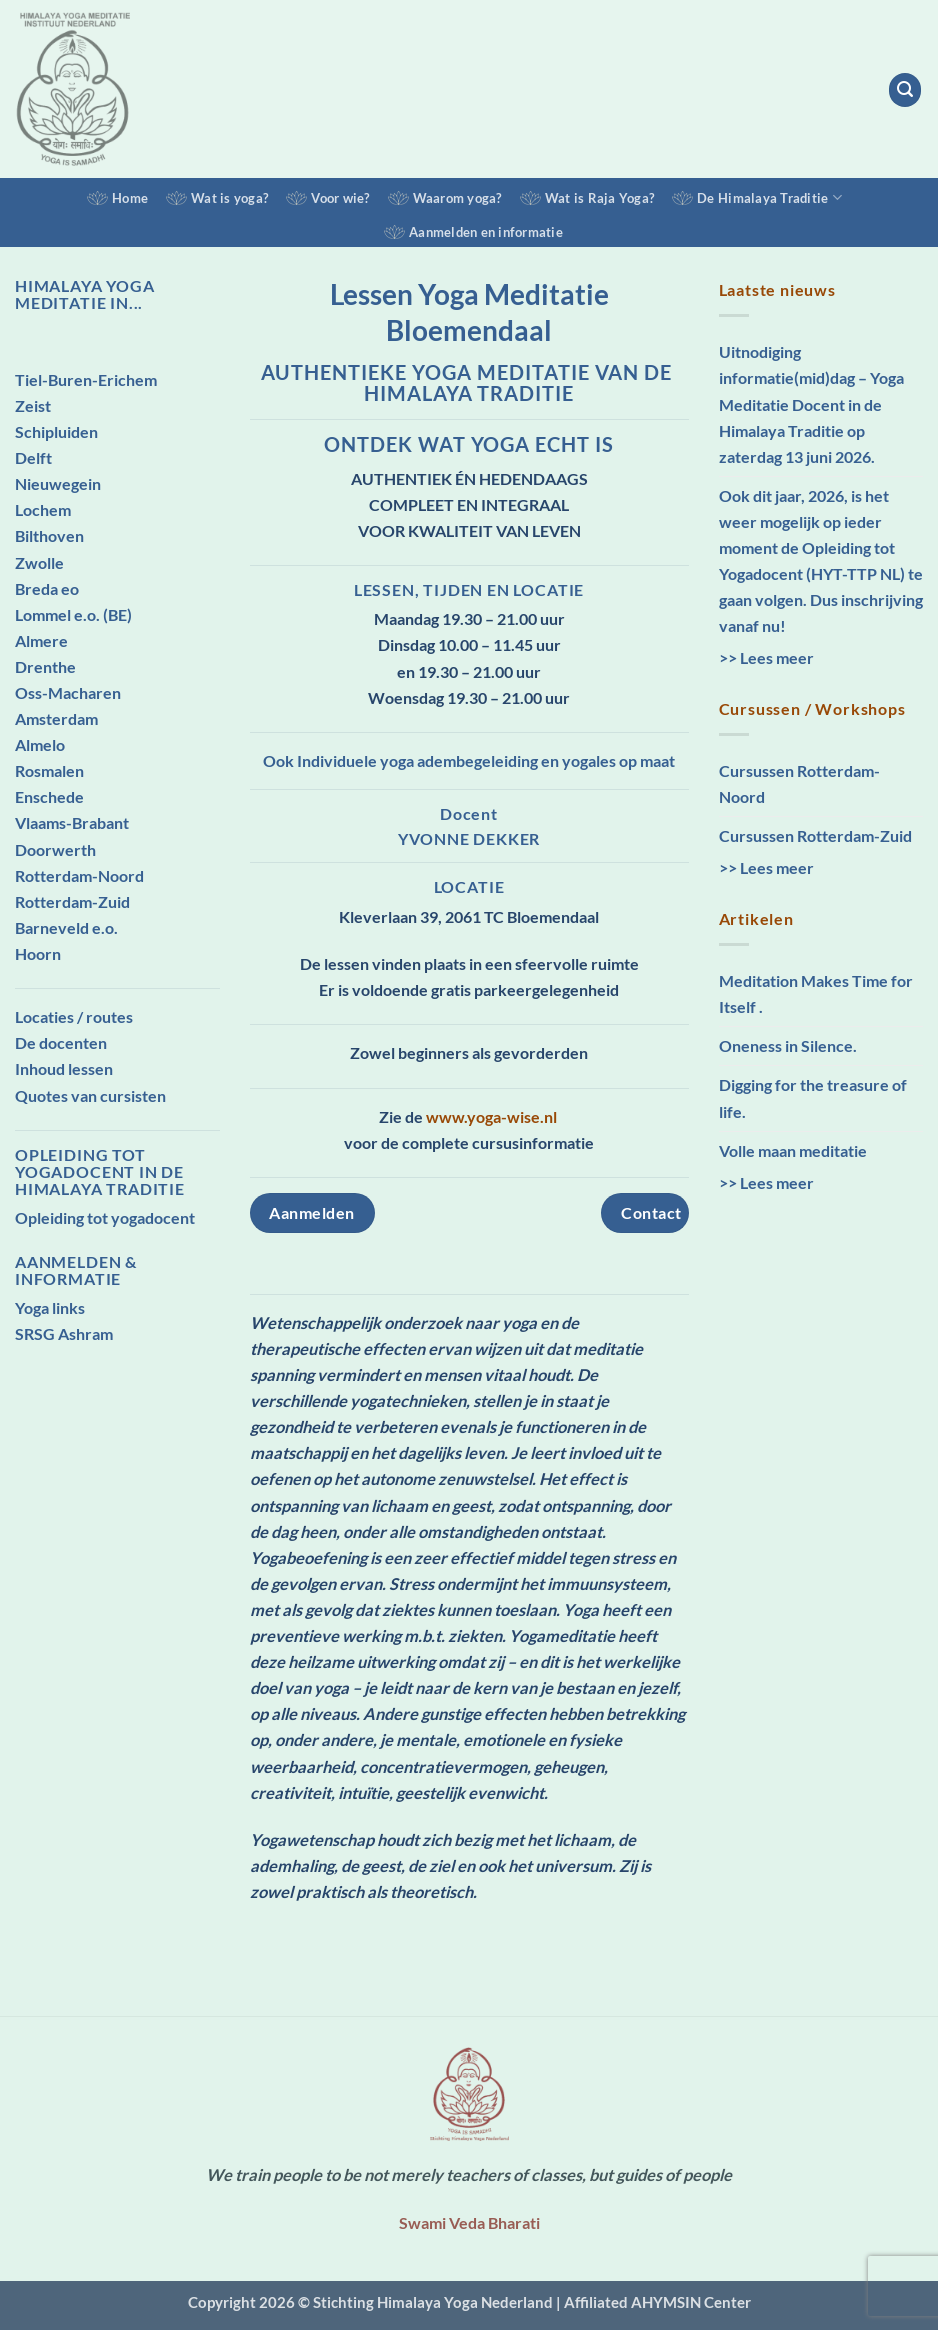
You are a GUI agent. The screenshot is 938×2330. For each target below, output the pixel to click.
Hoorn (38, 953)
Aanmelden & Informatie (76, 1270)
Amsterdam (56, 718)
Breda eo (47, 588)
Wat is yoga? (229, 198)
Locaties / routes (74, 1016)
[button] (905, 89)
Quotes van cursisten (90, 1095)
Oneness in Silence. (788, 1045)
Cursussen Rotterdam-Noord (799, 783)
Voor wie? (340, 198)
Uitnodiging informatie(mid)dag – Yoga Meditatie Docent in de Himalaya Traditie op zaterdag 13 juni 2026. (811, 403)
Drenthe (45, 666)
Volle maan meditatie (793, 1150)
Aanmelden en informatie (486, 232)
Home (130, 198)
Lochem (43, 509)
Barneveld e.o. (66, 927)
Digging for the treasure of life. (813, 1097)
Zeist (33, 405)
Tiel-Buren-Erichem (86, 379)
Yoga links (50, 1307)
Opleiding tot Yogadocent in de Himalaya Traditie (100, 1171)
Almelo (40, 744)
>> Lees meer (766, 657)
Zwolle (39, 562)
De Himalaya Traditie (769, 197)
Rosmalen (49, 770)
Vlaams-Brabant (72, 822)
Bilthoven (49, 535)
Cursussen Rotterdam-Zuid (815, 835)
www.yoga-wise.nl (493, 1116)
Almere (41, 640)
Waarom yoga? (457, 198)
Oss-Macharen (68, 692)
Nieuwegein (58, 483)
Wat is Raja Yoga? (599, 198)
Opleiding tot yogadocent (105, 1217)
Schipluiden (56, 431)
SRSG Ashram (64, 1333)
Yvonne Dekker (469, 838)
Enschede (49, 796)
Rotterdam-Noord (79, 875)
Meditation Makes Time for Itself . (816, 993)
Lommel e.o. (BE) (73, 614)
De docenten (61, 1042)
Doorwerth (55, 849)
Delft (33, 457)
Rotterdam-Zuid (72, 901)
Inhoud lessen (64, 1068)
